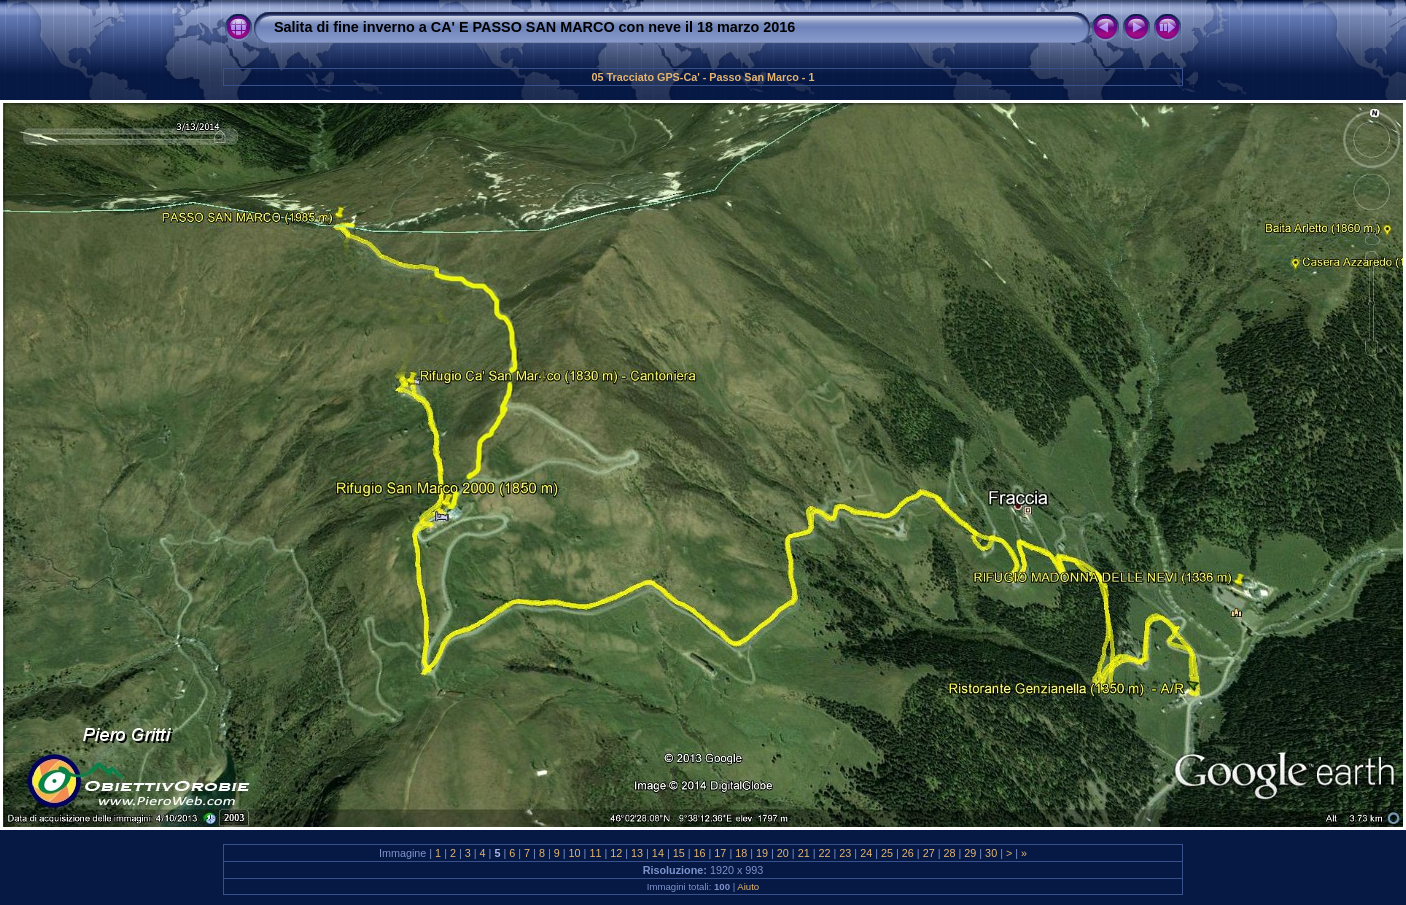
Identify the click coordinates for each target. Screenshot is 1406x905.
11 (595, 853)
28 (949, 853)
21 (804, 853)
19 (762, 853)
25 (887, 853)
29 (970, 853)
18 (741, 853)
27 (929, 853)
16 (700, 853)
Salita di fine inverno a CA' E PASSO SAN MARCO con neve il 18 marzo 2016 (534, 27)
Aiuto (748, 886)
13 (637, 853)
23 (845, 853)
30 (991, 853)
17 (720, 853)
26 (908, 853)
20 (783, 853)
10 (575, 853)
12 (616, 853)
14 (658, 853)
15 (679, 853)
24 (866, 853)
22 (825, 853)
